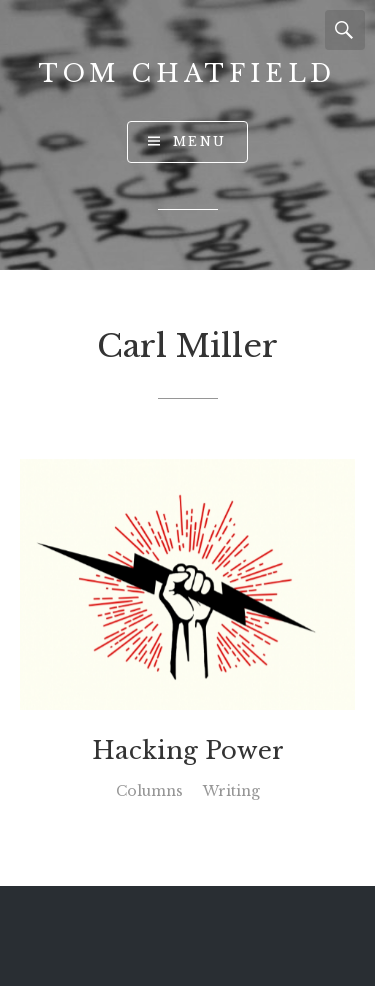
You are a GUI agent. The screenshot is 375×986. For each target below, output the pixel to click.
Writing (231, 791)
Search (345, 30)
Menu (200, 141)
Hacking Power (188, 751)
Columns (149, 791)
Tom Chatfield (187, 73)
